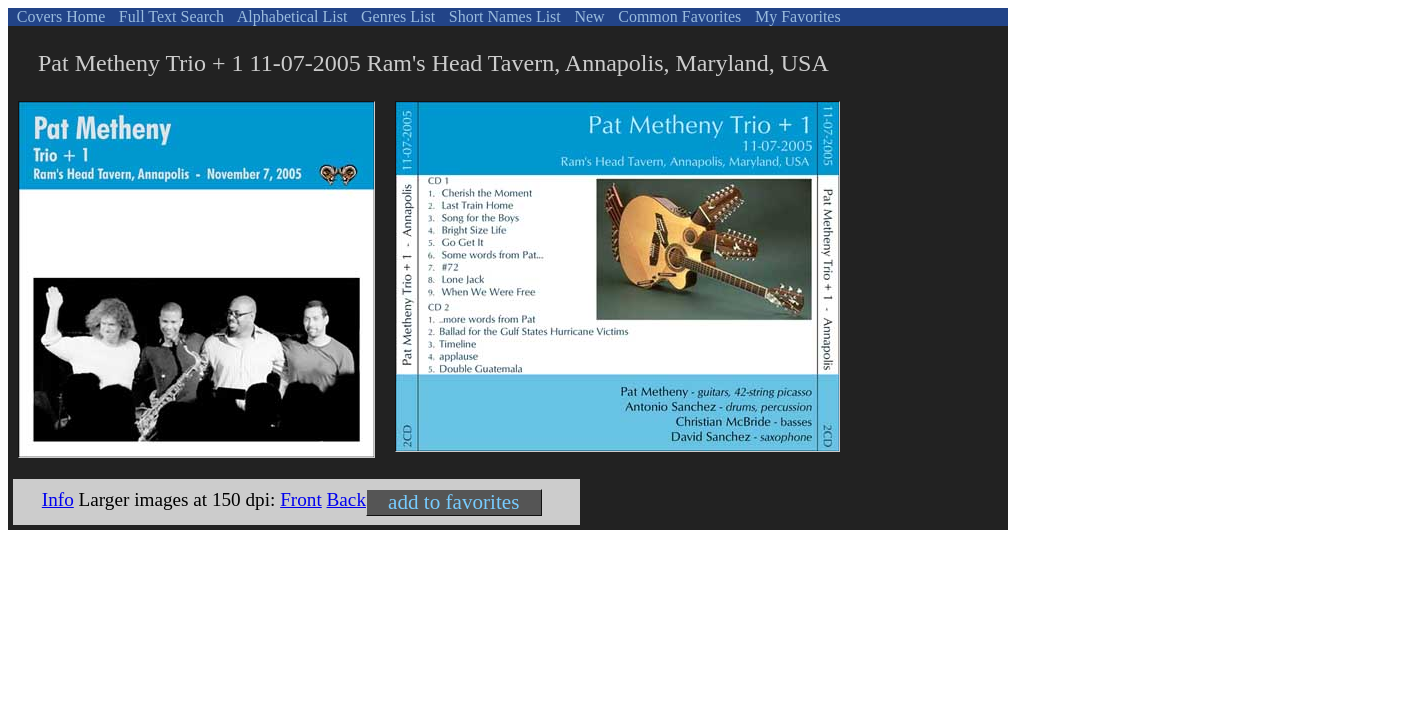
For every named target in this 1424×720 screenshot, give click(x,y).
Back (346, 499)
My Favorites (796, 16)
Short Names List (503, 16)
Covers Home (59, 16)
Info (58, 499)
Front (301, 499)
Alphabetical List (291, 16)
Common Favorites (677, 16)
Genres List (396, 16)
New (587, 16)
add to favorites (453, 502)
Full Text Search (169, 16)
